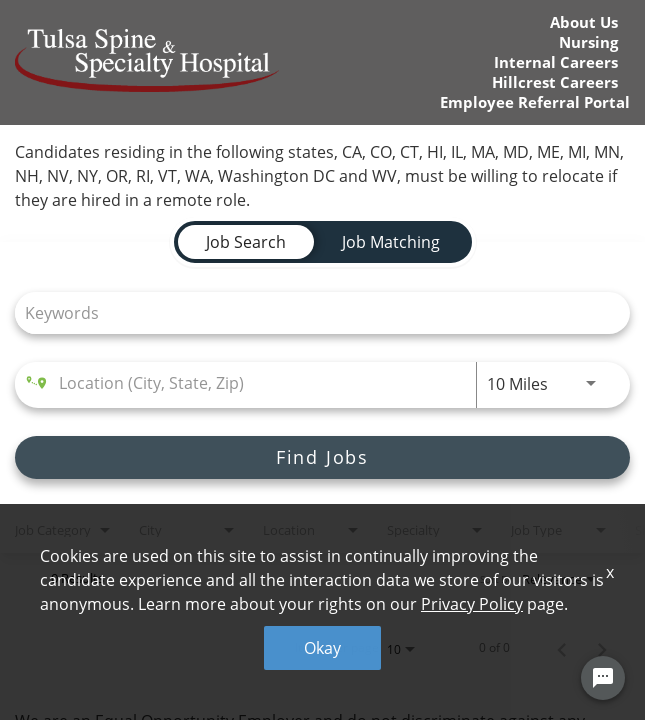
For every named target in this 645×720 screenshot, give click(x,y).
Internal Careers (556, 62)
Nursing (588, 42)
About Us (584, 22)
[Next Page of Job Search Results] (602, 648)
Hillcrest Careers (555, 82)
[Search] (322, 457)
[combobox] (312, 312)
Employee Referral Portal (535, 102)
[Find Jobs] (322, 457)
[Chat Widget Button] (603, 678)
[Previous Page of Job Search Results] (562, 648)
